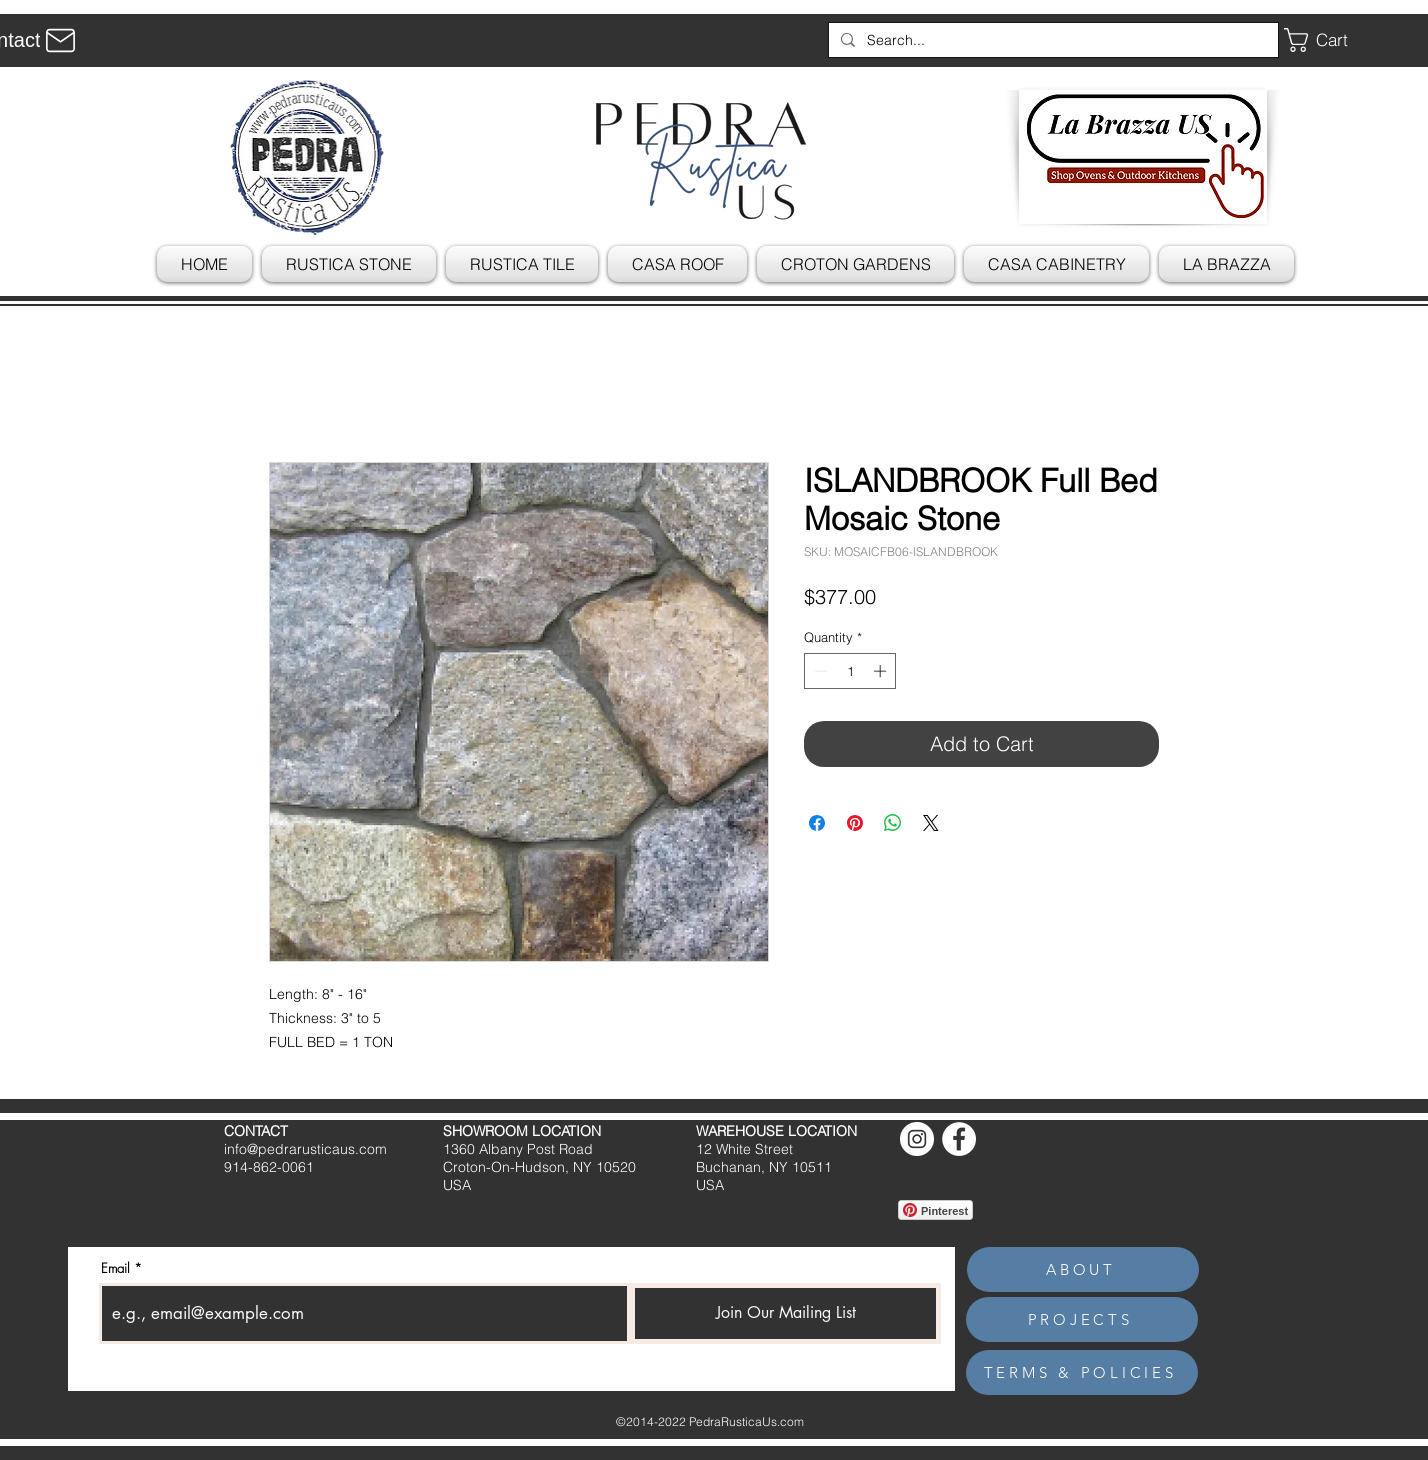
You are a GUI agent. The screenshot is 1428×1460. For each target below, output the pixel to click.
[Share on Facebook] (817, 823)
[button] (1331, 40)
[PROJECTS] (1082, 1319)
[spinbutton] (850, 671)
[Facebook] (959, 1139)
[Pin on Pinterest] (855, 823)
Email (115, 1268)
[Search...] (1051, 40)
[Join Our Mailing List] (785, 1313)
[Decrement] (819, 671)
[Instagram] (917, 1139)
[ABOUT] (1083, 1269)
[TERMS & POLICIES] (1082, 1372)
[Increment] (882, 671)
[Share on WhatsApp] (893, 823)
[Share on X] (931, 823)
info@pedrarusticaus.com (305, 1149)
